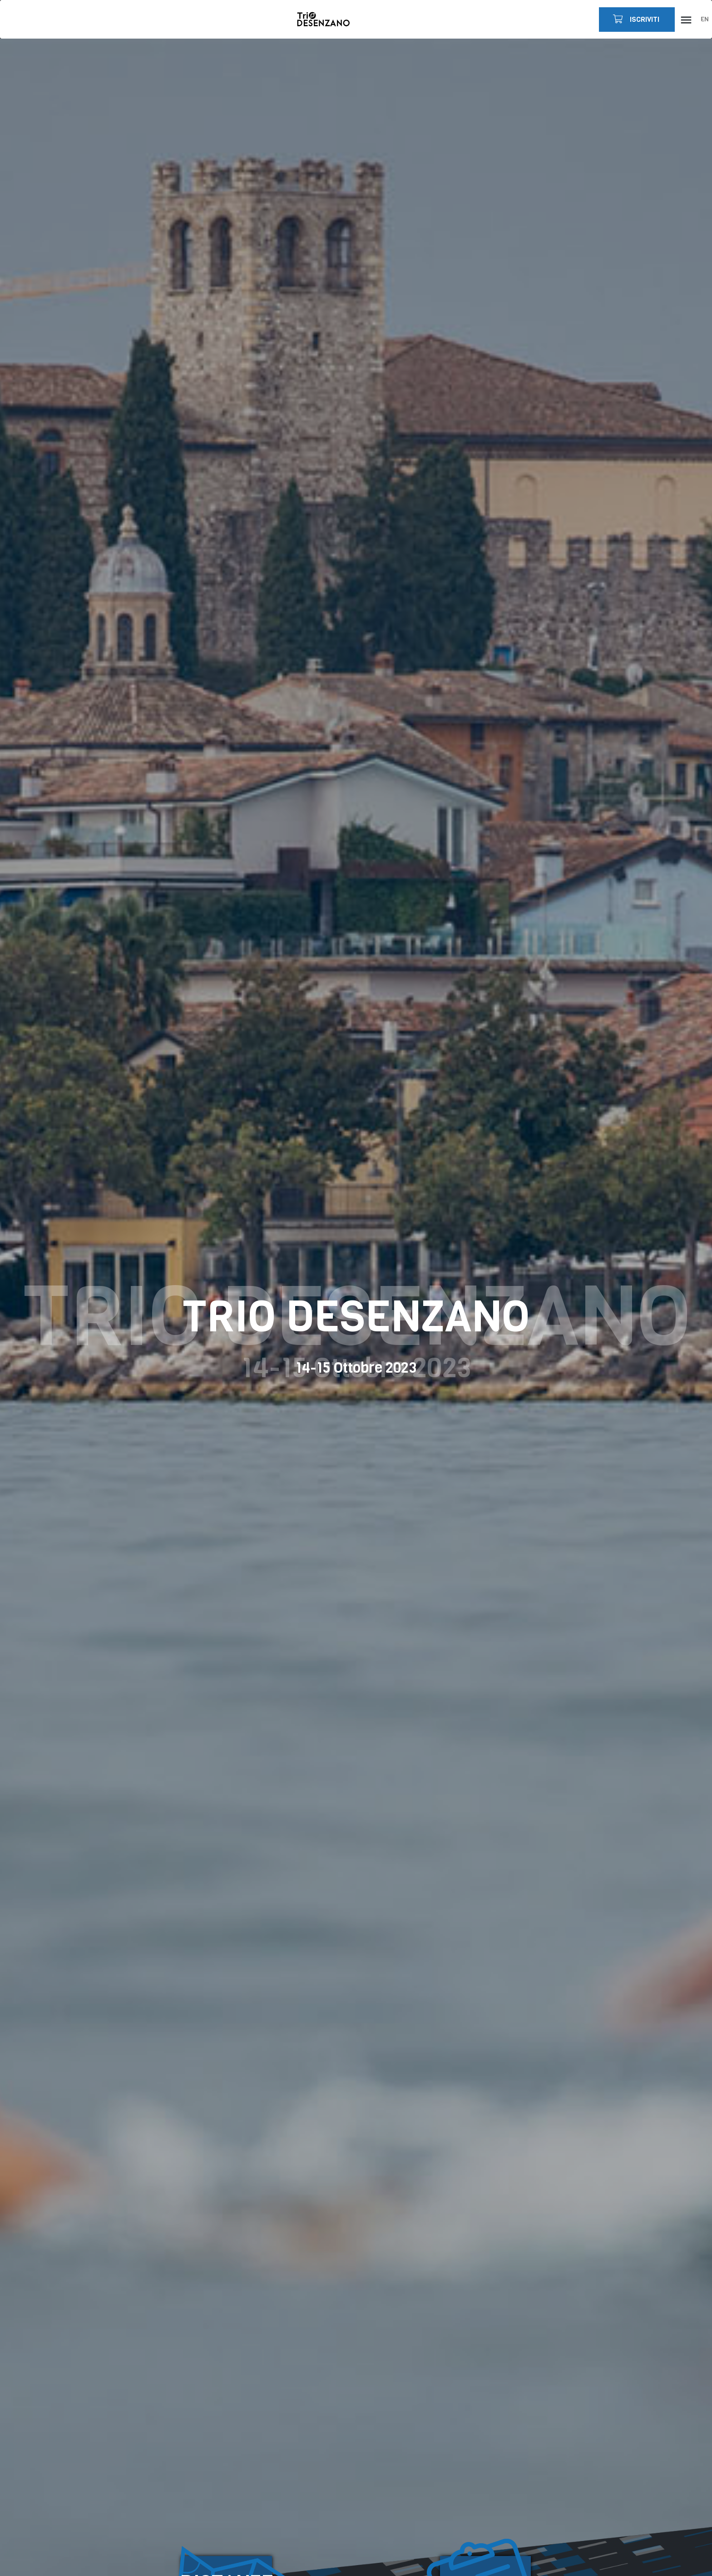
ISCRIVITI (634, 19)
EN (705, 19)
